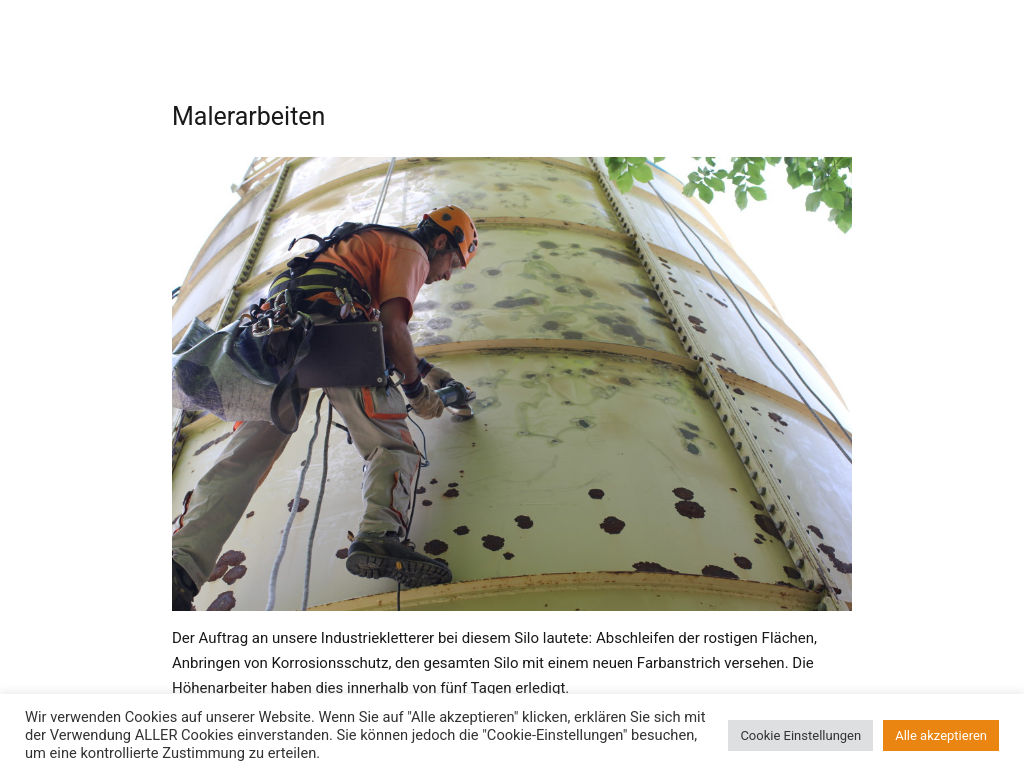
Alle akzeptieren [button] (941, 735)
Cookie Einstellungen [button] (800, 735)
